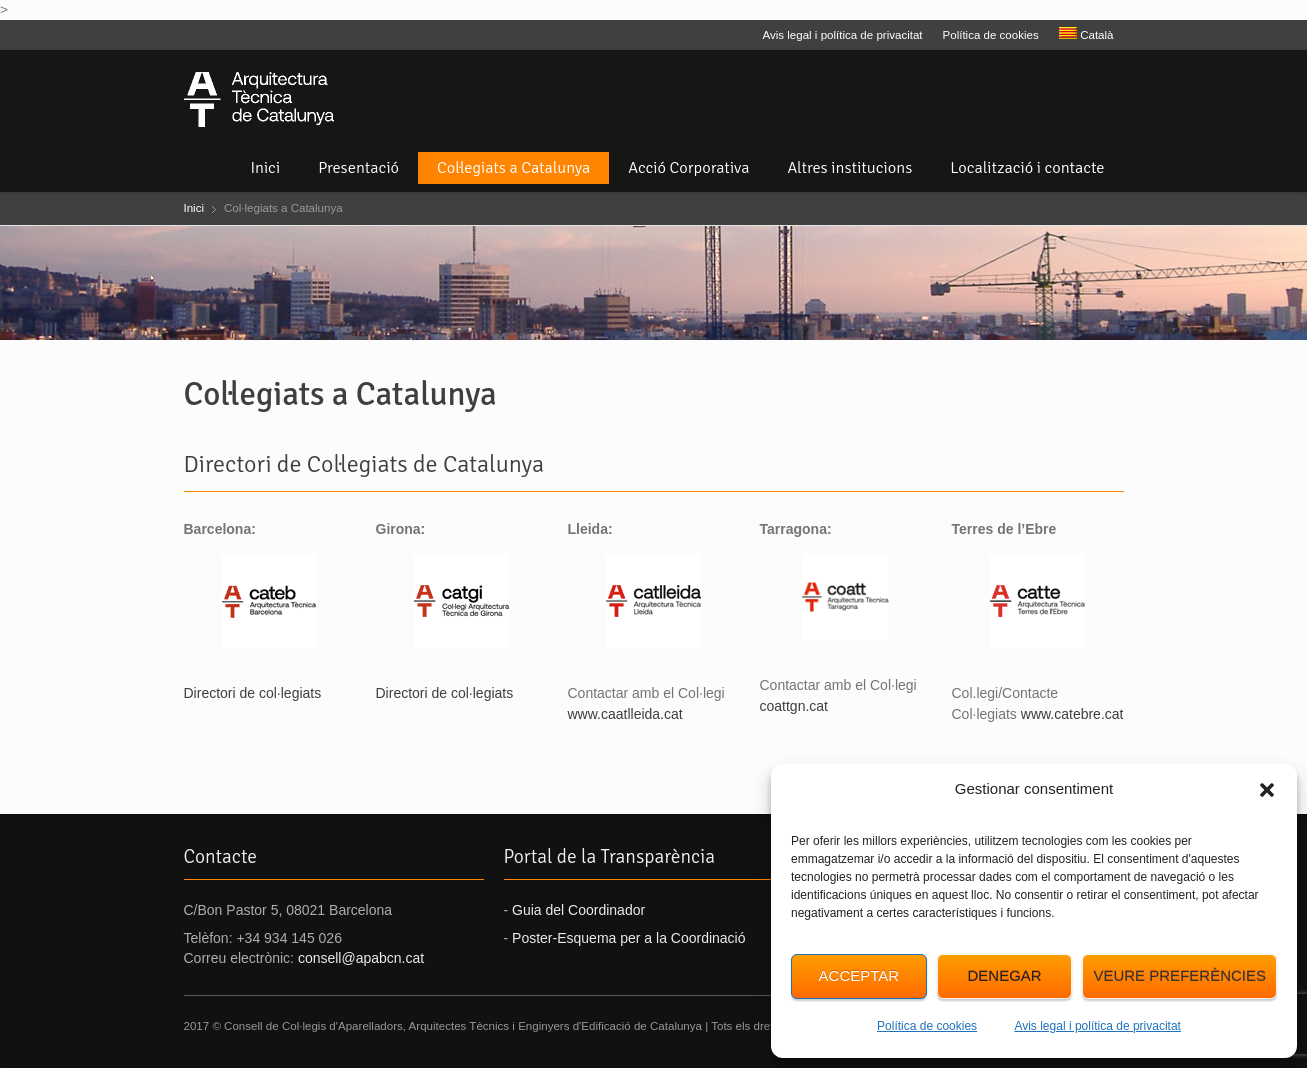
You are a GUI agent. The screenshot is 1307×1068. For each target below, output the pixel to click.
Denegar (1004, 975)
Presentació (358, 168)
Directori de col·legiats (253, 693)
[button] (1267, 790)
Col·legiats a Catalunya (513, 168)
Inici (265, 168)
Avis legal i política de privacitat (1097, 1026)
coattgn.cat (794, 706)
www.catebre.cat (1072, 714)
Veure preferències (1179, 975)
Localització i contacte (1027, 168)
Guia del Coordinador (578, 910)
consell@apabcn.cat (361, 958)
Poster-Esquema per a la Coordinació (628, 938)
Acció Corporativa (688, 168)
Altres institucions (850, 168)
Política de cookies (927, 1026)
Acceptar (859, 975)
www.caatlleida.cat (625, 714)
